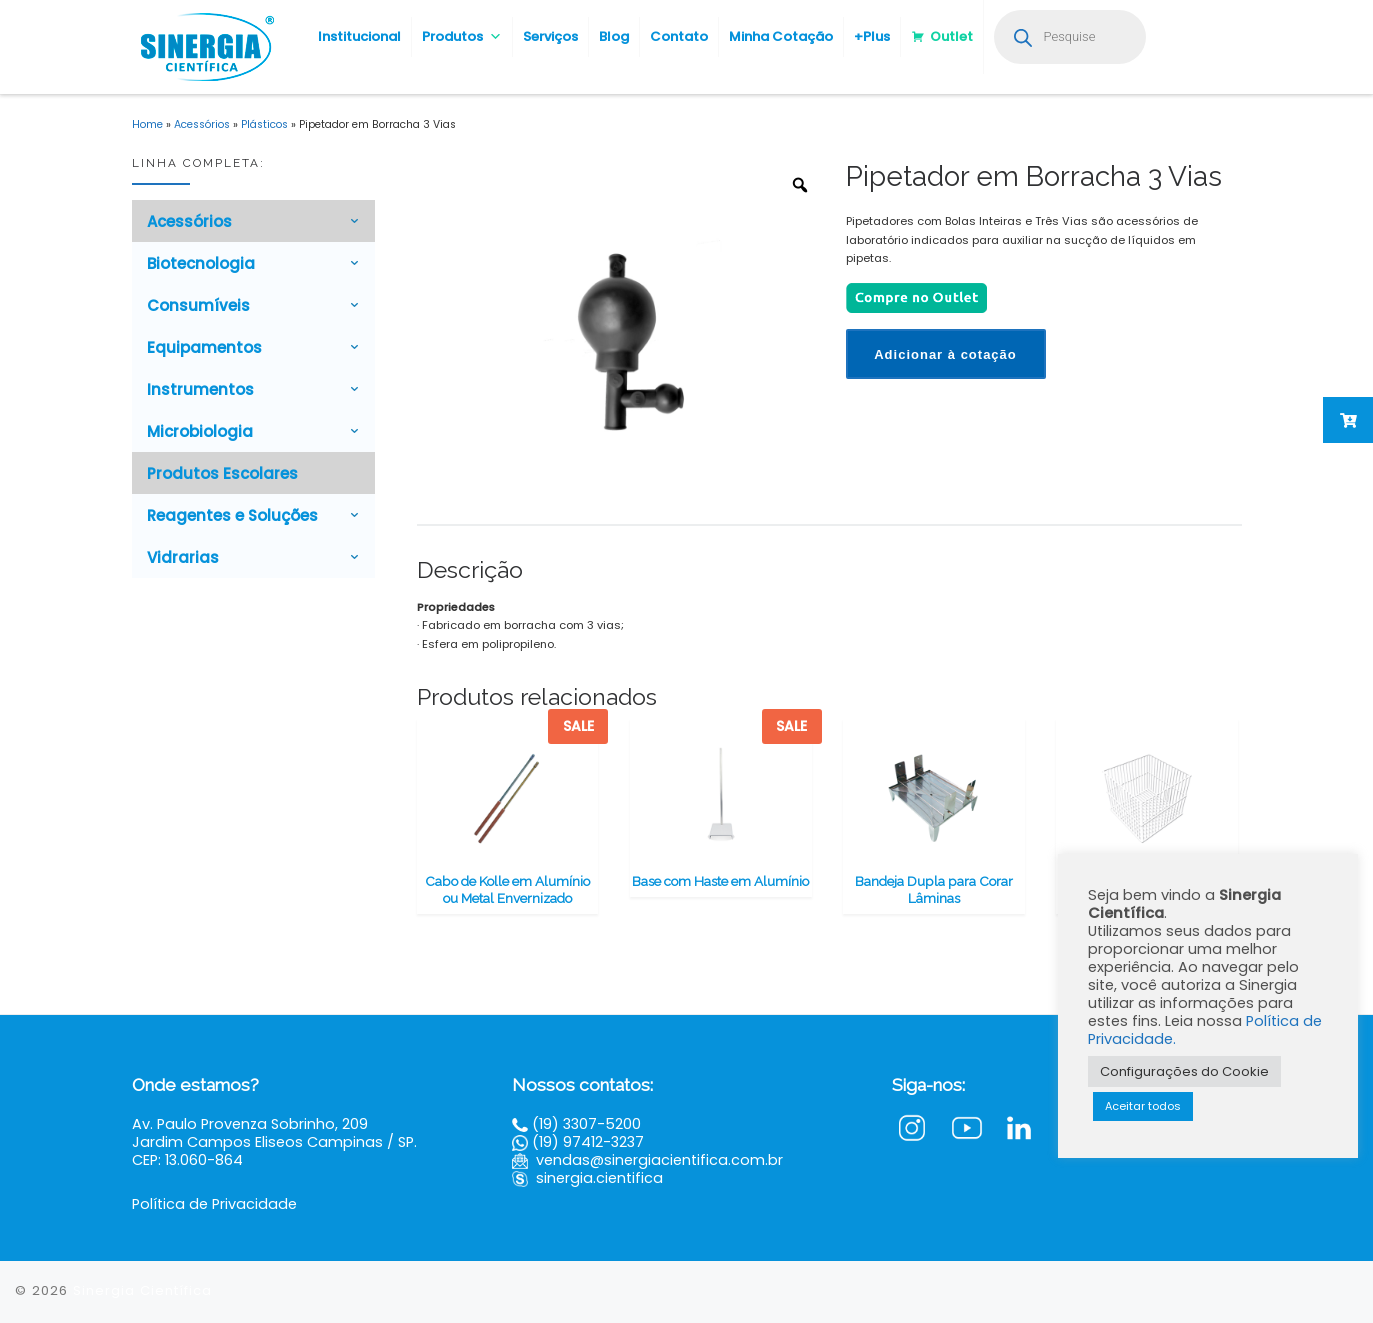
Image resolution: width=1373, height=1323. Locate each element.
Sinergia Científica (142, 1290)
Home (147, 124)
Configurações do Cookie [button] (1184, 1071)
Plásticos (264, 124)
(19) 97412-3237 (588, 1142)
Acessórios (202, 124)
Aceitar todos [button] (1143, 1106)
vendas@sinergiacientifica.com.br (659, 1160)
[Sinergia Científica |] (205, 44)
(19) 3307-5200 (586, 1124)
